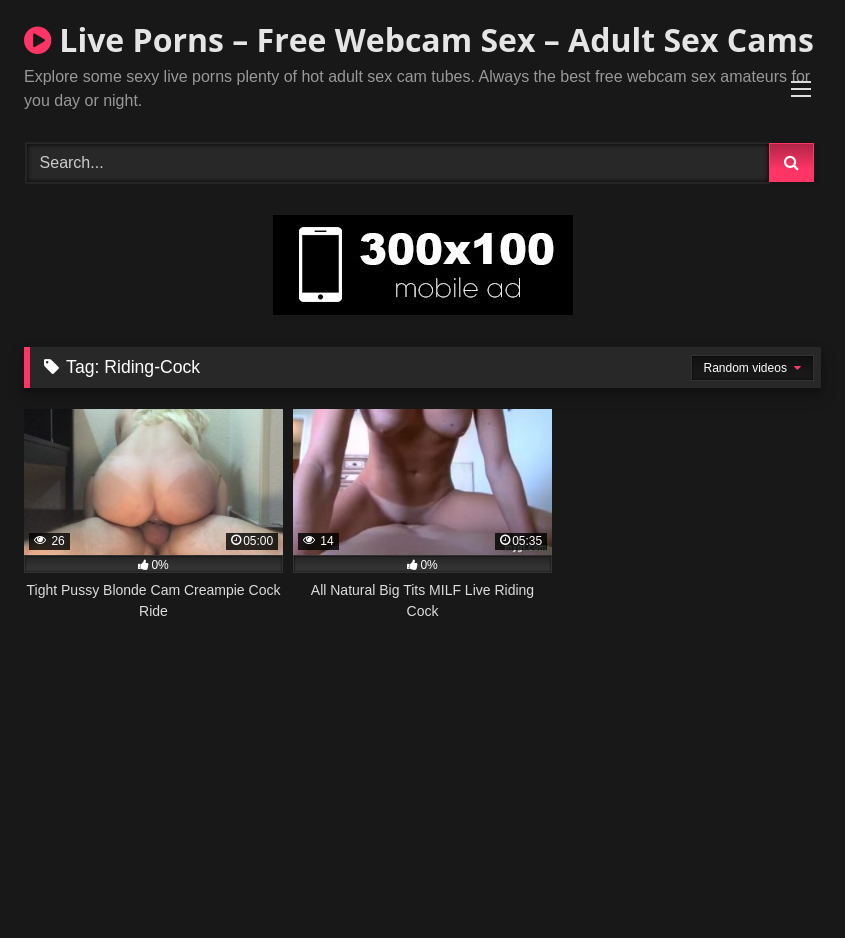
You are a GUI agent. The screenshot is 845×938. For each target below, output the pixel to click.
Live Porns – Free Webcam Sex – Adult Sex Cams (419, 39)
